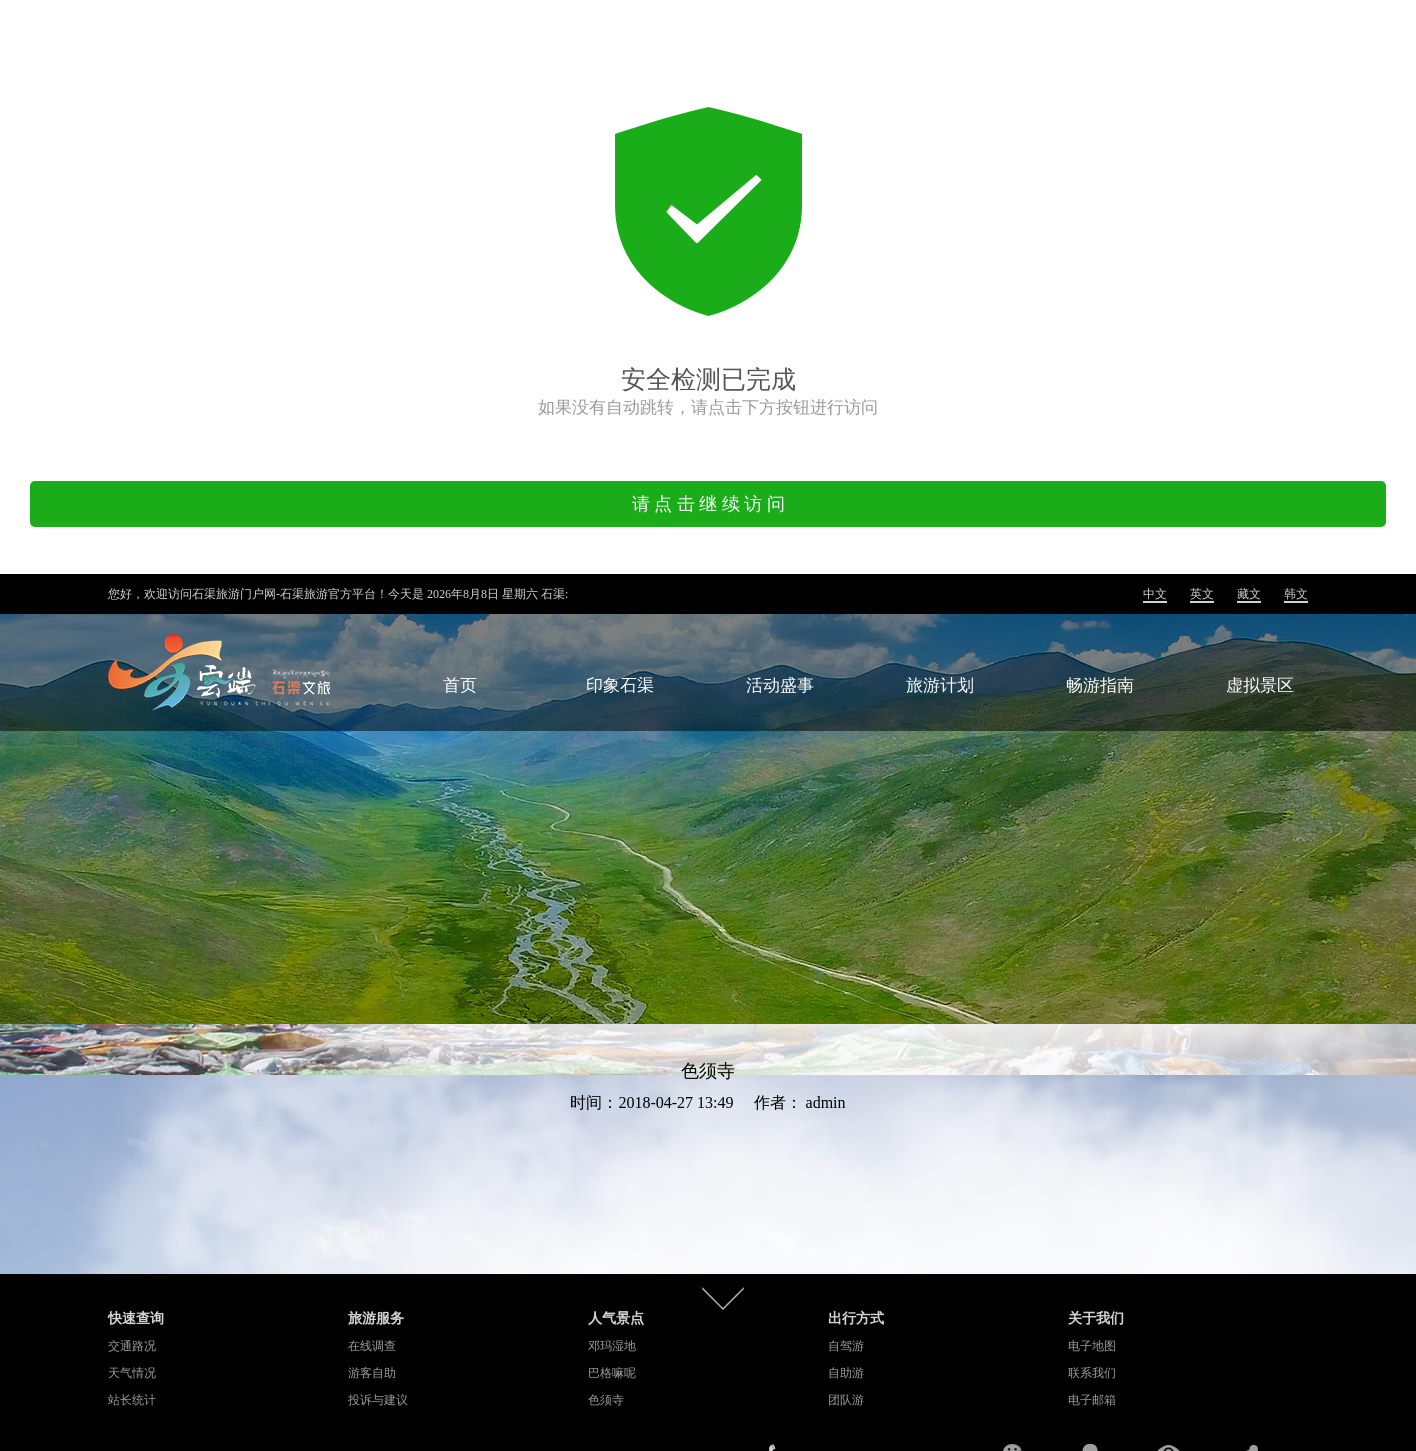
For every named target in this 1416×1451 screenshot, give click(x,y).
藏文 (1249, 594)
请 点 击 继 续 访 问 (708, 504)
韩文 (1296, 594)
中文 (1155, 594)
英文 (1202, 594)
